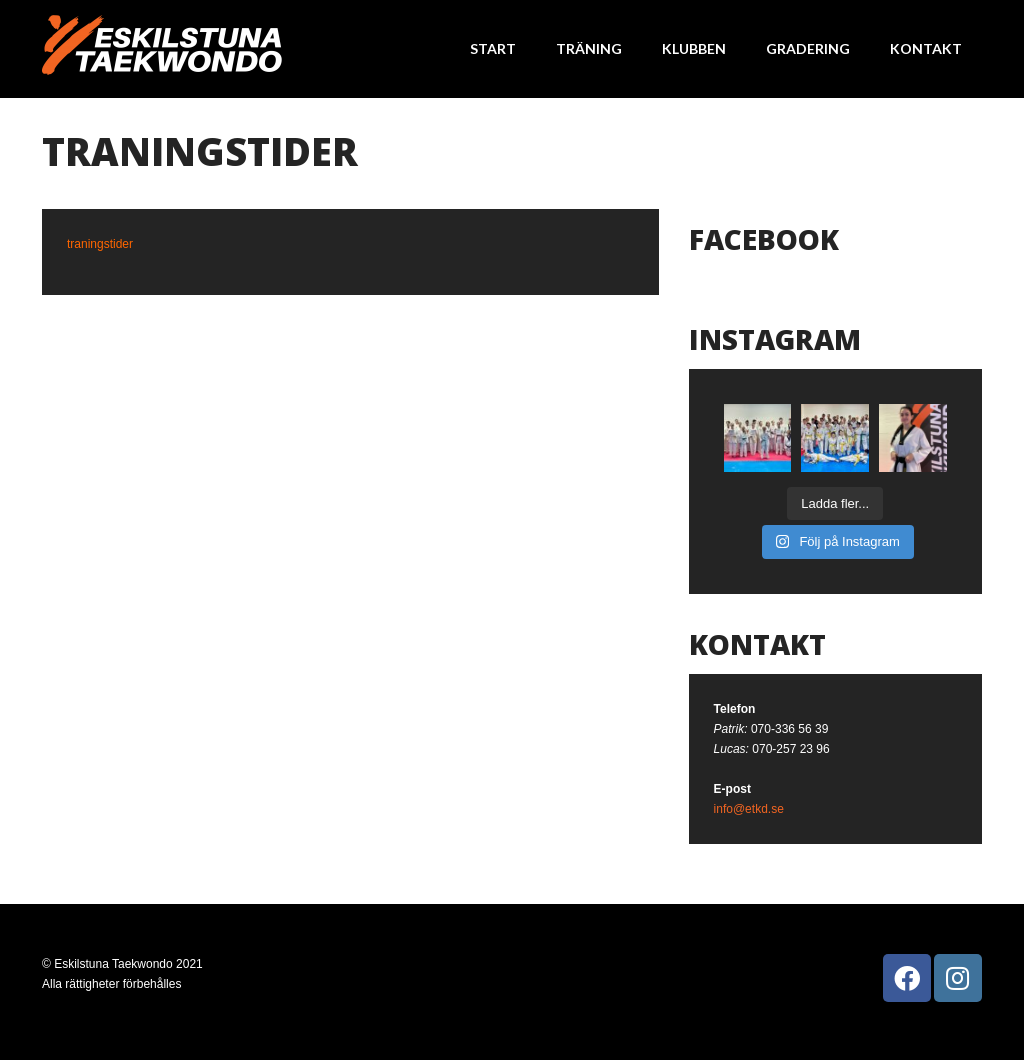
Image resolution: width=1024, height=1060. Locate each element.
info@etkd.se (749, 809)
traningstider (100, 244)
